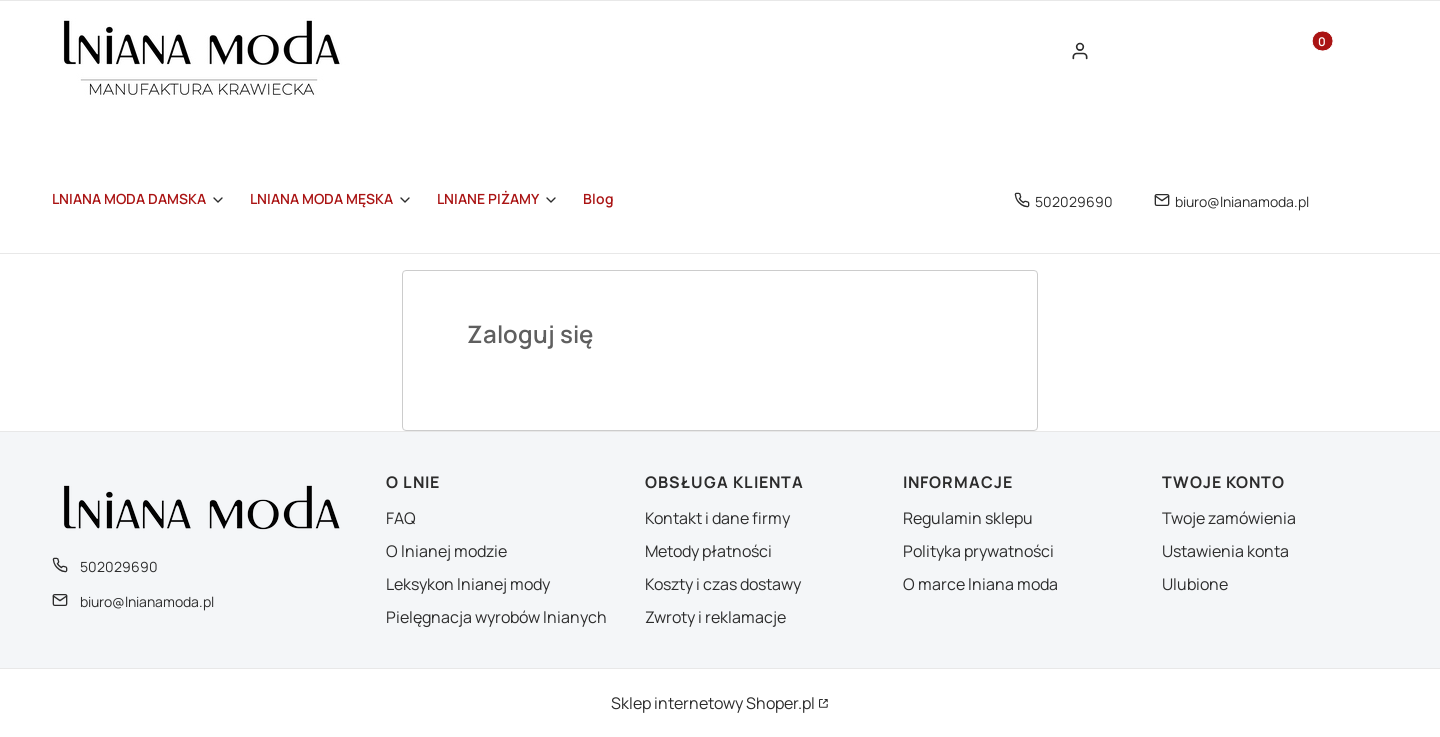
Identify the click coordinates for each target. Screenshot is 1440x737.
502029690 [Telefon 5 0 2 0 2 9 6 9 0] (1074, 201)
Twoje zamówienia (1229, 518)
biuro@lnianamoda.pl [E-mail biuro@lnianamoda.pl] (1242, 201)
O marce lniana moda (980, 584)
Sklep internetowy (713, 703)
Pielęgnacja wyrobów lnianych (496, 617)
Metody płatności (708, 551)
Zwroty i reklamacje (715, 617)
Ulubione (1195, 584)
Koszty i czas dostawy (723, 584)
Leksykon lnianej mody (468, 584)
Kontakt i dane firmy (717, 518)
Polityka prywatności (978, 551)
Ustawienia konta (1225, 551)
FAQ (401, 518)
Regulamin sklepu (968, 518)
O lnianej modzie (446, 551)
